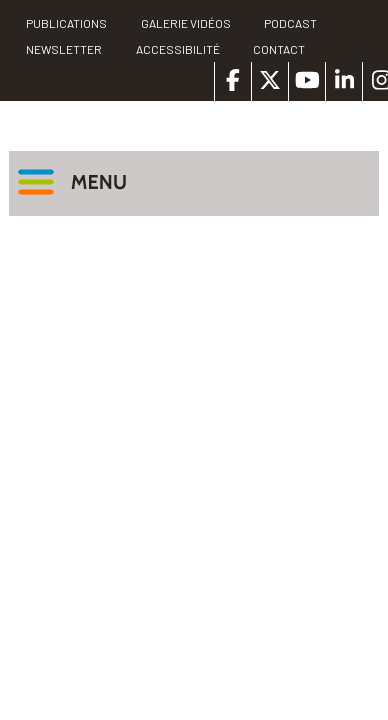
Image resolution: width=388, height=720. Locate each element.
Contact (279, 49)
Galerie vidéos (186, 23)
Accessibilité (178, 49)
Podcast (290, 23)
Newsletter (64, 49)
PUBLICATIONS (66, 23)
